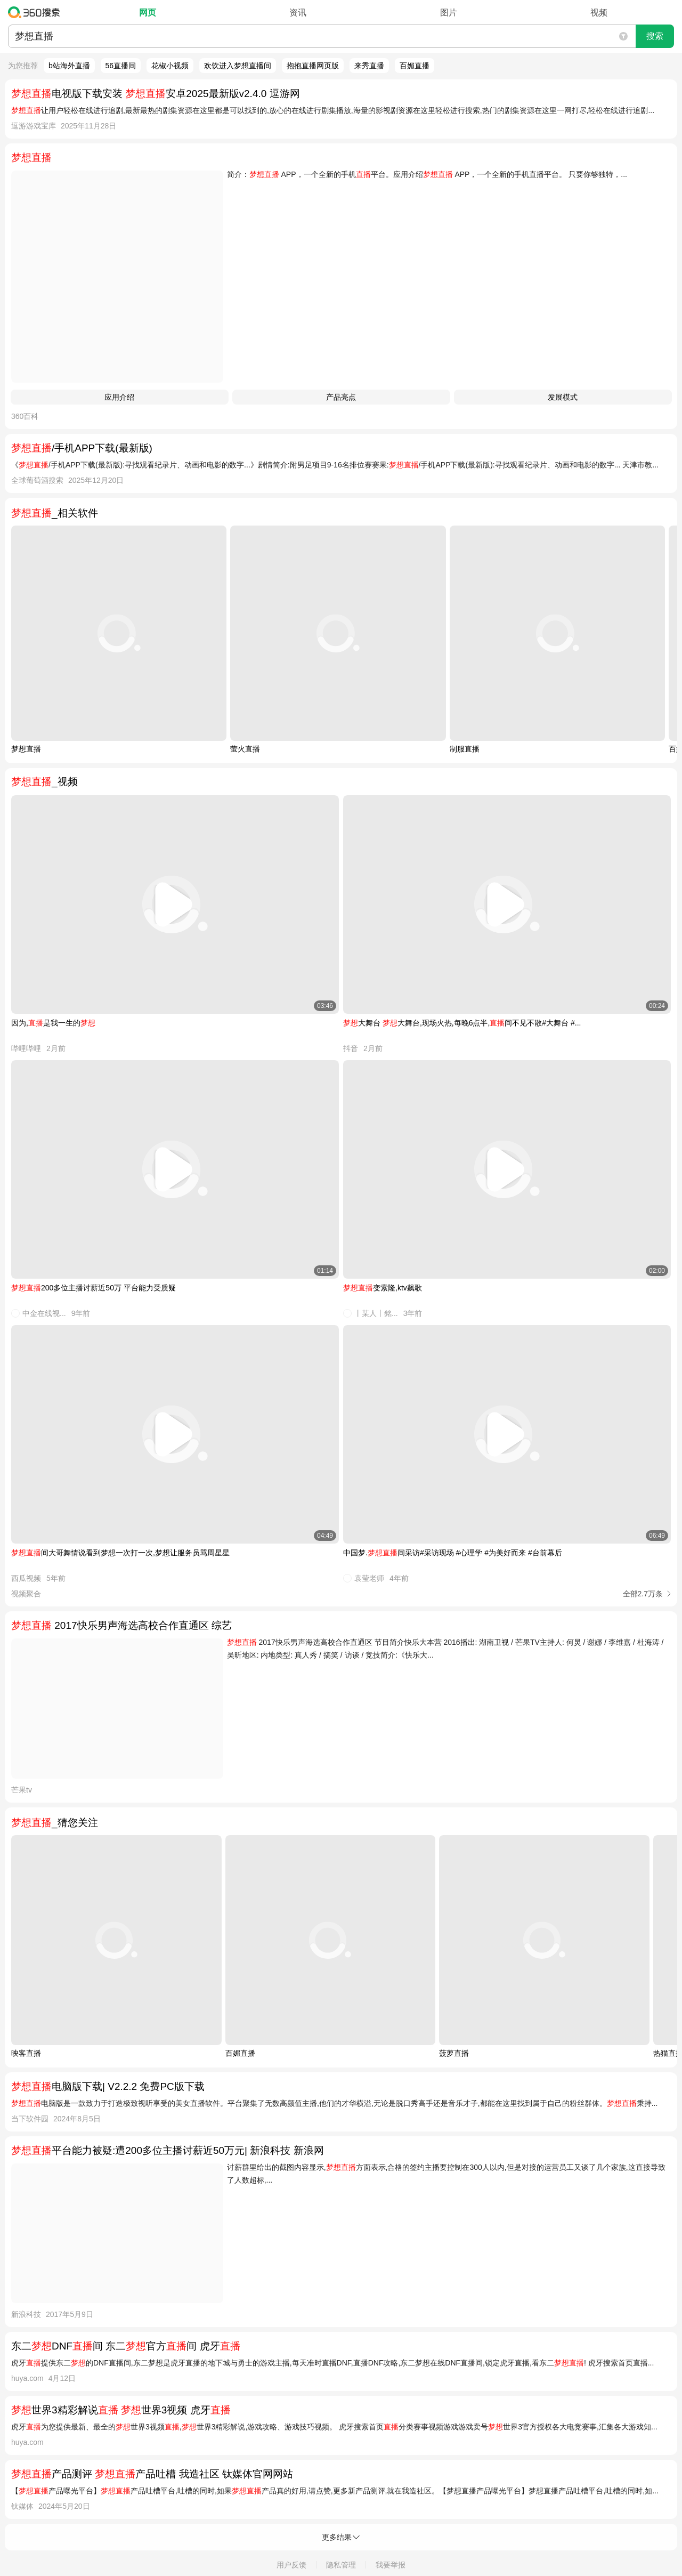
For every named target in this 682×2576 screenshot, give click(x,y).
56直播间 (120, 65)
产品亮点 (341, 397)
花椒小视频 (170, 65)
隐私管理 (341, 2565)
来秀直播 (369, 65)
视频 (598, 12)
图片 (448, 12)
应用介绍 (119, 397)
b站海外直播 (69, 65)
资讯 (297, 12)
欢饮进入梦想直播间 (237, 65)
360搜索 (36, 12)
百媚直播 (414, 65)
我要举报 (390, 2565)
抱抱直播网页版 (313, 65)
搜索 (654, 36)
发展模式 (563, 397)
